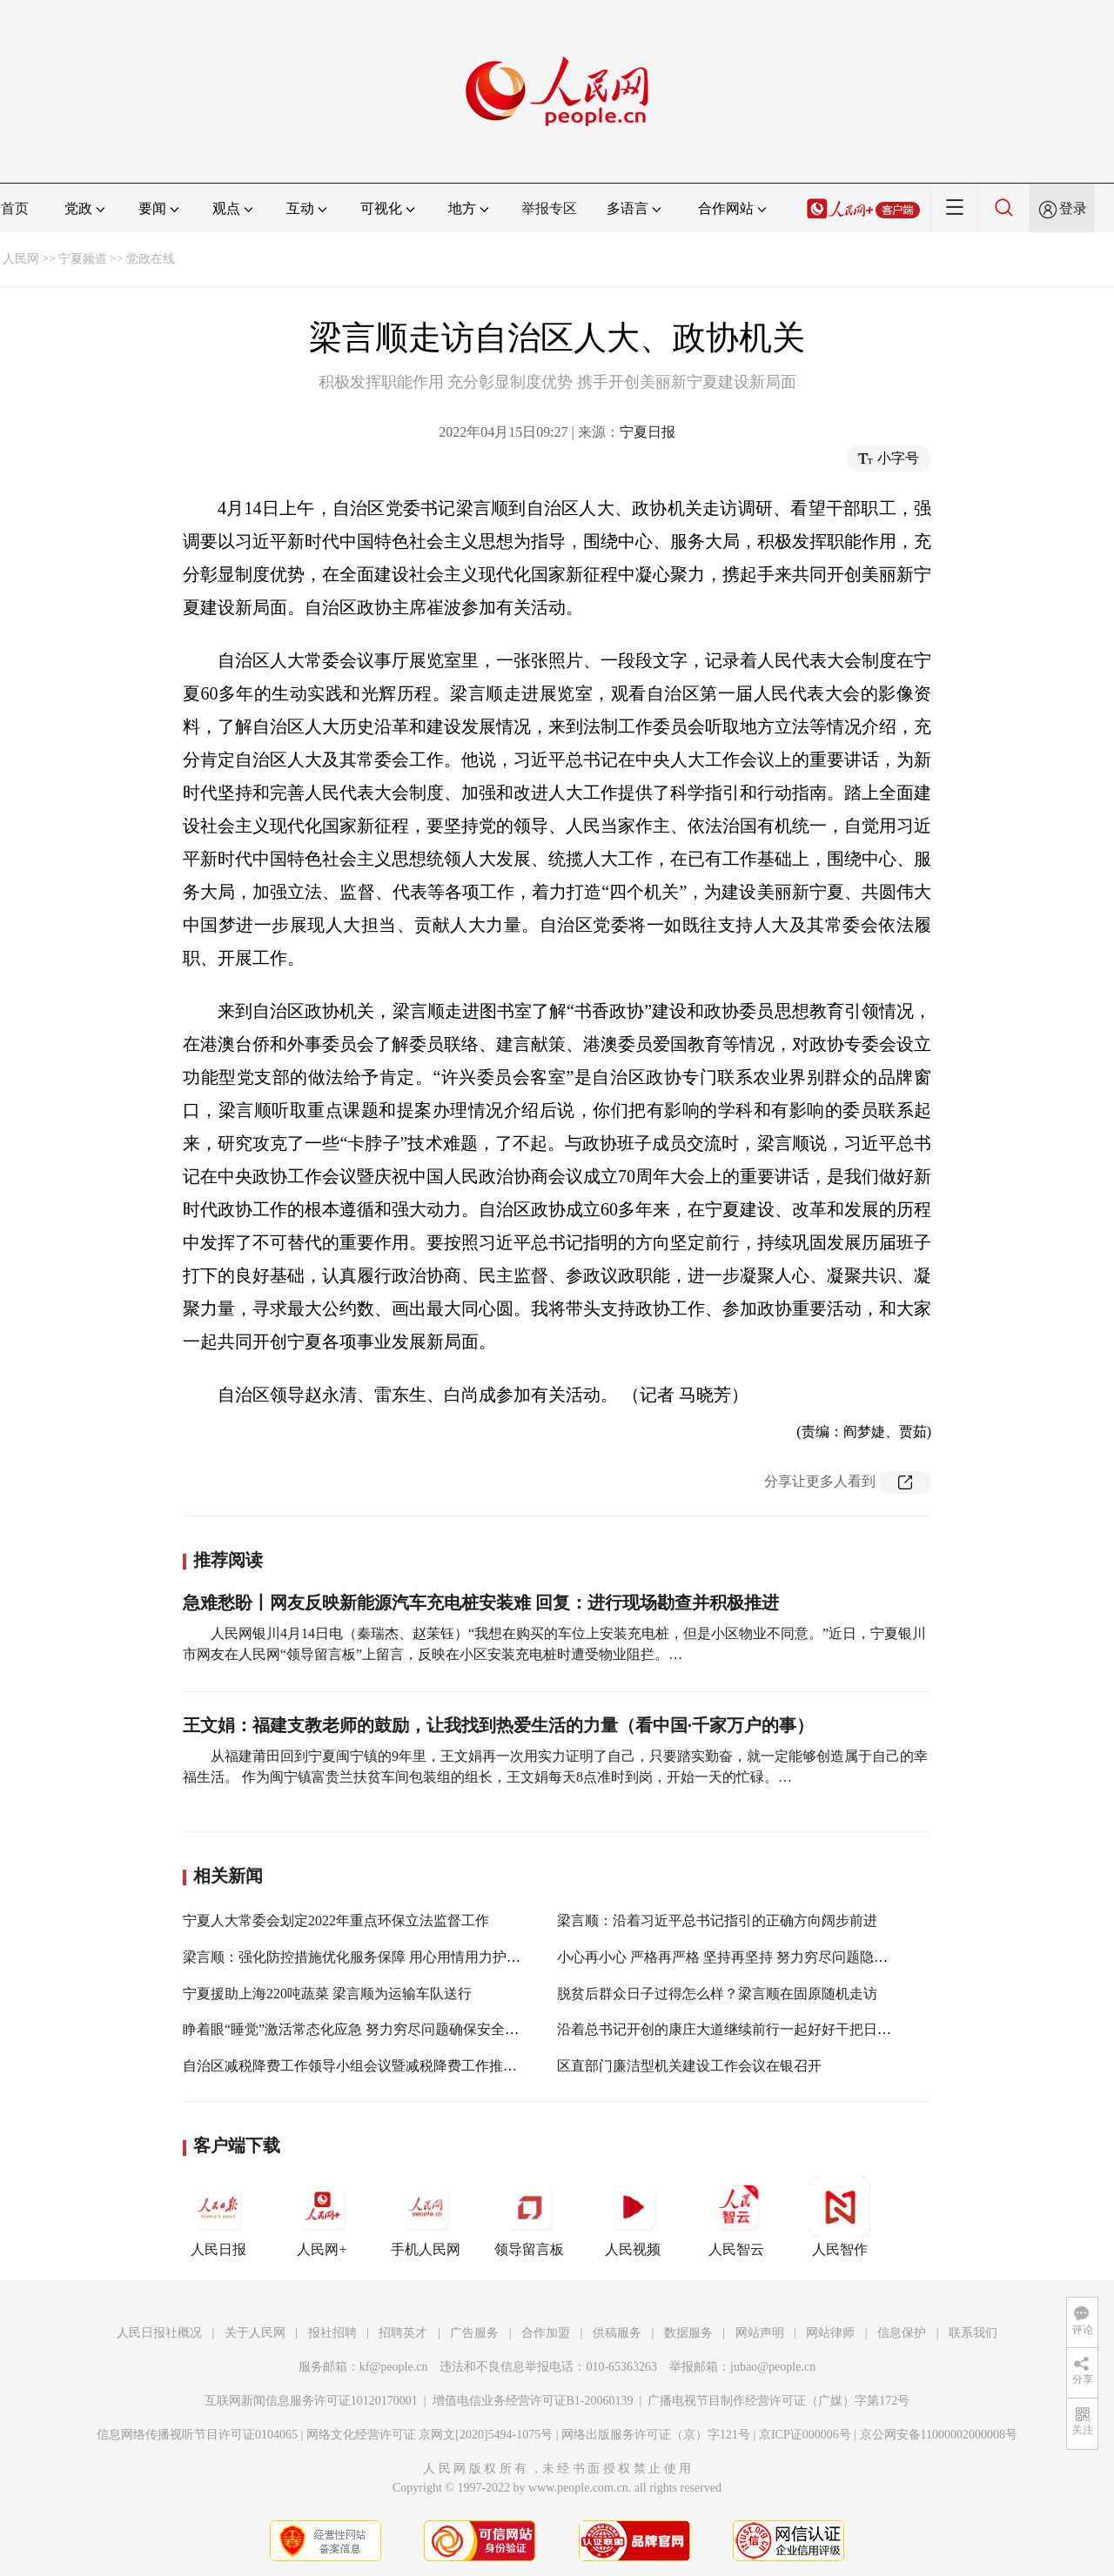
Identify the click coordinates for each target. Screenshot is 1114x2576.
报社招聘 (332, 2332)
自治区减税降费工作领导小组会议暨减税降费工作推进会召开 (371, 2065)
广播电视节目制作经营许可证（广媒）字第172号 (778, 2400)
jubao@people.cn (772, 2366)
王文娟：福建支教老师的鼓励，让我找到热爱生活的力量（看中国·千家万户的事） (498, 1725)
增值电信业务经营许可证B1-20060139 (533, 2400)
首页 (15, 208)
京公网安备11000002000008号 (938, 2434)
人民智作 (839, 2217)
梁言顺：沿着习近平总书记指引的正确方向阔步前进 (717, 1920)
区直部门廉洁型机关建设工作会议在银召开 (689, 2065)
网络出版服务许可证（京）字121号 (655, 2434)
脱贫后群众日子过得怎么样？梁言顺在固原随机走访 (717, 1993)
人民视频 (632, 2217)
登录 (1073, 208)
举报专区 (549, 208)
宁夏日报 (647, 432)
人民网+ (322, 2217)
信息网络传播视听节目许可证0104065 (197, 2434)
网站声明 (759, 2332)
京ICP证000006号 (805, 2434)
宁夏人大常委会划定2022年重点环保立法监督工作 (336, 1920)
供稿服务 (617, 2332)
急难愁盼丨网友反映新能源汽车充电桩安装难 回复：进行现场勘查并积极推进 (481, 1602)
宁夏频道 (82, 258)
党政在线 (150, 258)
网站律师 (830, 2332)
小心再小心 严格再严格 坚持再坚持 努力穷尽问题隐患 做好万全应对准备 (780, 1957)
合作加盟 (545, 2332)
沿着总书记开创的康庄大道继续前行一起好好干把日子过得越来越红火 (773, 2029)
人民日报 (218, 2217)
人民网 (21, 258)
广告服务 (474, 2332)
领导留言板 (529, 2217)
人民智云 (736, 2217)
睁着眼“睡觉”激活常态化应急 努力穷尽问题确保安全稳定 (358, 2029)
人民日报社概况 (159, 2332)
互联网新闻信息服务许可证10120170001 (311, 2400)
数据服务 (688, 2332)
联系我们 (973, 2332)
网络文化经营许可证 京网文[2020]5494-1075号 (430, 2434)
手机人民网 (425, 2217)
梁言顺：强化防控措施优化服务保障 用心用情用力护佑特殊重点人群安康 (407, 1957)
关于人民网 (255, 2332)
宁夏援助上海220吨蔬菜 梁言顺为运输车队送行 (327, 1993)
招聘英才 (403, 2332)
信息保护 (901, 2332)
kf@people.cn (393, 2366)
